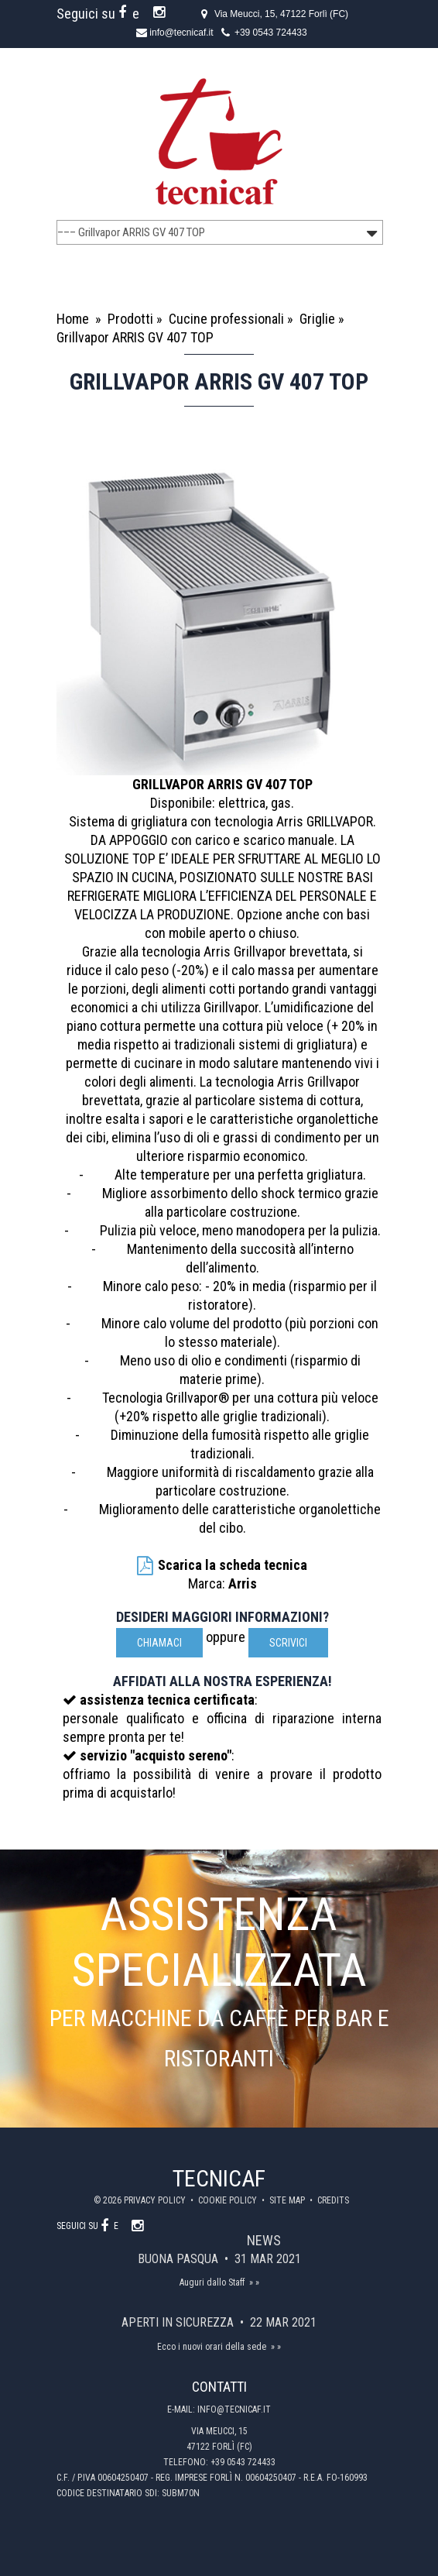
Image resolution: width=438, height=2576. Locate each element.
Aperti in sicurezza (179, 2322)
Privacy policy (156, 2200)
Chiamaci (159, 1643)
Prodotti (130, 319)
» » (254, 2282)
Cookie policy (228, 2200)
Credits (333, 2200)
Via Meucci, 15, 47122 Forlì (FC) (281, 14)
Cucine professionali (226, 319)
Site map (288, 2200)
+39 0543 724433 (270, 32)
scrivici (288, 1643)
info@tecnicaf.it (181, 32)
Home (72, 319)
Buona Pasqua (179, 2258)
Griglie (317, 319)
